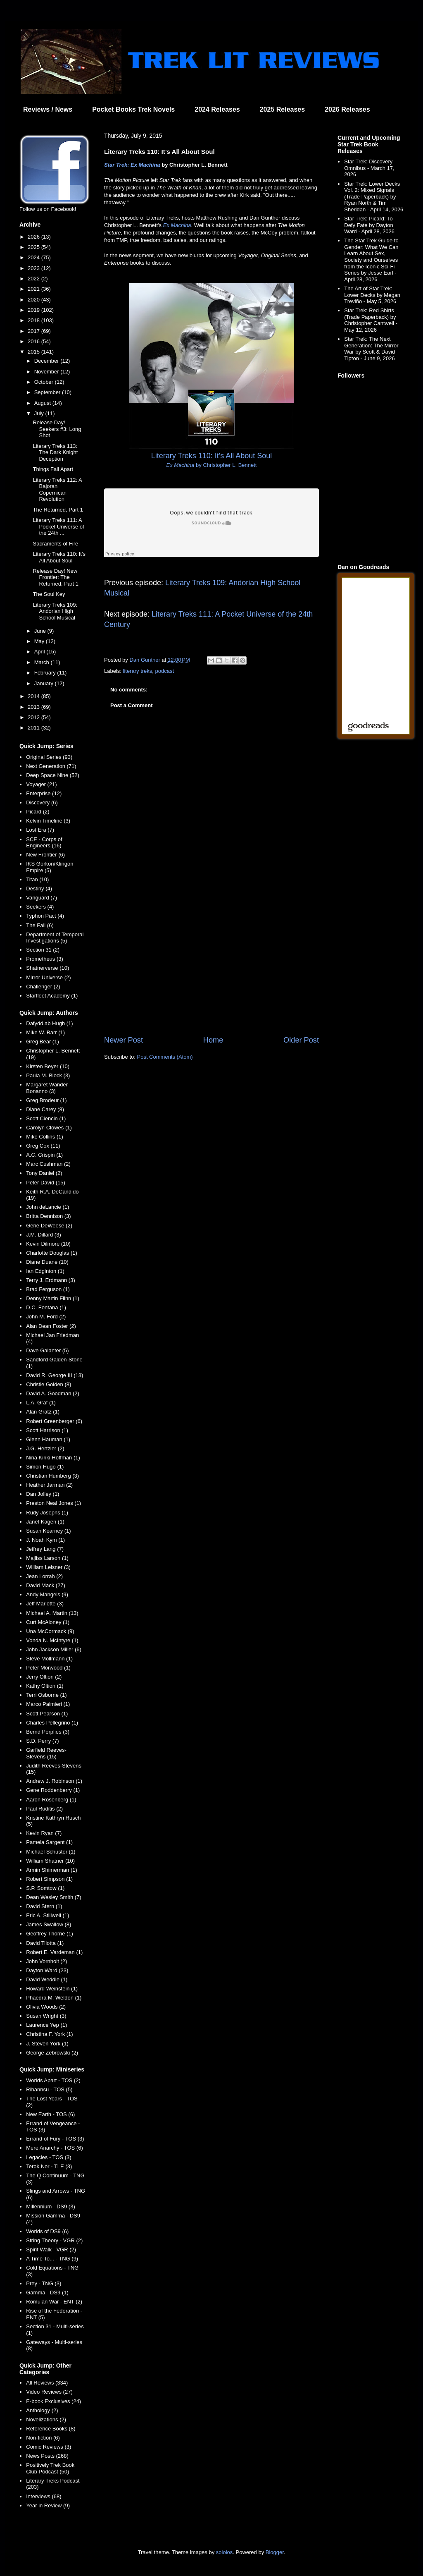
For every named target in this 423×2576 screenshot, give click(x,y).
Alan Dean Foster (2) (51, 1326)
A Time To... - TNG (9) (52, 2258)
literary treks (137, 671)
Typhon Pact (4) (45, 916)
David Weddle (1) (46, 1979)
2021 (34, 289)
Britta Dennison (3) (48, 1216)
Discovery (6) (42, 802)
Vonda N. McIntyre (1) (52, 1640)
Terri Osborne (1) (46, 1695)
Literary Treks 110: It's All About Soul (59, 557)
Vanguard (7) (41, 898)
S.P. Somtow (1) (45, 1888)
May (40, 641)
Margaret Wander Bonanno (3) (47, 1087)
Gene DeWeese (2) (49, 1225)
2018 (34, 320)
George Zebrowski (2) (52, 2053)
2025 (34, 247)
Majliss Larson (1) (47, 1558)
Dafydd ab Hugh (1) (49, 1023)
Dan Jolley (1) (42, 1494)
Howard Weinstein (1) (52, 1988)
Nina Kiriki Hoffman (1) (53, 1457)
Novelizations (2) (46, 2419)
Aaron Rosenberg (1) (51, 1799)
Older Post (301, 1040)
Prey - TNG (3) (43, 2283)
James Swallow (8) (48, 1924)
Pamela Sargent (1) (49, 1842)
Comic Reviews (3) (48, 2447)
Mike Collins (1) (44, 1137)
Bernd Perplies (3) (47, 1732)
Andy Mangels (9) (47, 1594)
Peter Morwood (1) (48, 1668)
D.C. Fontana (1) (46, 1307)
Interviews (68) (43, 2496)
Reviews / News (47, 109)
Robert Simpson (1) (49, 1879)
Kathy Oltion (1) (44, 1686)
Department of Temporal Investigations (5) (54, 937)
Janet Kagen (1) (45, 1522)
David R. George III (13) (54, 1375)
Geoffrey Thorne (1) (49, 1933)
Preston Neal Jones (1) (53, 1503)
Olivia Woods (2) (46, 2007)
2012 (34, 717)
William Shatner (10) (50, 1861)
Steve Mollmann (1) (49, 1658)
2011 (34, 728)
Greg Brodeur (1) (46, 1100)
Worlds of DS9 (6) (47, 2231)
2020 (34, 300)
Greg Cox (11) (43, 1146)
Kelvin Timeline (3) (48, 821)
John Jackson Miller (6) (53, 1649)
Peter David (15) (45, 1182)
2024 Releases (217, 109)
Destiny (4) (39, 888)
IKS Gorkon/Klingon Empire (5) (49, 867)
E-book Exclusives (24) (53, 2401)
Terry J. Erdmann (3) (50, 1280)
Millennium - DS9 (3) (50, 2206)
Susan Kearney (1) (48, 1531)
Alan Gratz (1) (42, 1412)
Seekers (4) (40, 907)
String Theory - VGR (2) (54, 2240)
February (45, 673)
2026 (34, 237)
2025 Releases (282, 109)
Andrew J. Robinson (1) (54, 1781)
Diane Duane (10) (47, 1262)
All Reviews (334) (47, 2383)
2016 (34, 341)
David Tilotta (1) (45, 1943)
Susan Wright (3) (46, 2016)
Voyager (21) (41, 784)
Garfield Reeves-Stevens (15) (46, 1753)
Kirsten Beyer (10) (47, 1066)
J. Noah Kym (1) (45, 1540)
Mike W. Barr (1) (45, 1032)
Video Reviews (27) (49, 2392)
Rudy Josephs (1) (47, 1512)
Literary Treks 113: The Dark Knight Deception (55, 452)
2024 (34, 257)
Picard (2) (37, 811)
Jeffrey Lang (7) (45, 1549)
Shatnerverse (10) (47, 968)
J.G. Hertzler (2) (45, 1448)
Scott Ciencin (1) (46, 1118)
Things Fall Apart (53, 469)
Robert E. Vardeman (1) (54, 1952)
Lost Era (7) (40, 830)
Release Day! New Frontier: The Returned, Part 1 (55, 577)
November (47, 371)
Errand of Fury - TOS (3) (55, 2139)
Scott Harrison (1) (47, 1430)
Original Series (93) (49, 757)
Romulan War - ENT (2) (54, 2302)
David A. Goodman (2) (52, 1393)
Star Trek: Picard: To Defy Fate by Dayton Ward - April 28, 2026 (369, 224)
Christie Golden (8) (48, 1384)
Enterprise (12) (44, 793)
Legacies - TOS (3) (48, 2157)
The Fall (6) (39, 925)
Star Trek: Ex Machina (132, 165)
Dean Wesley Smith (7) (53, 1897)
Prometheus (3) (44, 959)
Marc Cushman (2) (48, 1164)
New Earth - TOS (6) (50, 2114)
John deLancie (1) (47, 1207)
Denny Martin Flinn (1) (52, 1298)
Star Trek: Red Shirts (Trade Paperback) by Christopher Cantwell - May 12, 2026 (370, 320)
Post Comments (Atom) (165, 1057)
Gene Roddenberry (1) (53, 1790)
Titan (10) (37, 879)
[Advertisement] (211, 966)
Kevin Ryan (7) (44, 1833)
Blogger (275, 2552)
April (40, 651)
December (47, 361)
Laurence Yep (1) (46, 2025)
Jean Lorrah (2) (44, 1576)
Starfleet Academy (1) (52, 996)
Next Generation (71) (51, 766)
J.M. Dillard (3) (43, 1235)
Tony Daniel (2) (44, 1173)
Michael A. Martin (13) (52, 1613)
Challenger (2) (43, 986)
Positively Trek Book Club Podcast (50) (50, 2468)
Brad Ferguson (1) (48, 1289)
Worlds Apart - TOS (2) (53, 2080)
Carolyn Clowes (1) (49, 1127)
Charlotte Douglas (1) (51, 1253)
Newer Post (123, 1040)
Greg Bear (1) (42, 1041)
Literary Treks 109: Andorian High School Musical (55, 611)
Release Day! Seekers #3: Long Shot (57, 428)
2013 (34, 707)
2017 (34, 331)
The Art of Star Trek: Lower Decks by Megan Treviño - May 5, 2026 (372, 294)
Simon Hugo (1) (45, 1467)
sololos (224, 2552)
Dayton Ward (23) (47, 1970)
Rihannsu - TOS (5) (49, 2089)
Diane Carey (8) (45, 1109)
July (39, 413)
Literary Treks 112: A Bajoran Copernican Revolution (57, 489)
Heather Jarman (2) (49, 1485)
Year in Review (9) (48, 2505)
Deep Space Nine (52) (52, 775)
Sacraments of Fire (55, 544)
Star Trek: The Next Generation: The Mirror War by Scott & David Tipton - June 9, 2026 (371, 348)
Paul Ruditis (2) (44, 1809)
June (41, 631)
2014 (34, 696)
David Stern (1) (44, 1906)
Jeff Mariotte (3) (45, 1603)
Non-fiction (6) (43, 2438)
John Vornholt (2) (46, 1961)
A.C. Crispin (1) (44, 1155)
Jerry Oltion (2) (44, 1677)
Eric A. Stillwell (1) (47, 1915)
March (42, 662)
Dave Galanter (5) (47, 1350)
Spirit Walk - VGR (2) (51, 2249)
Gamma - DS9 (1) (47, 2292)
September (48, 392)
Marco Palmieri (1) (48, 1704)
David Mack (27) (45, 1585)
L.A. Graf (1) (41, 1402)
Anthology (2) (42, 2410)
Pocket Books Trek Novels (133, 109)
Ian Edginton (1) (45, 1271)
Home (213, 1040)
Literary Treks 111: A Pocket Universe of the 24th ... (58, 526)
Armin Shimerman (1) (51, 1870)
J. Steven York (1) (47, 2043)
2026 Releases (347, 109)
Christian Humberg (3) (52, 1476)
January (44, 683)
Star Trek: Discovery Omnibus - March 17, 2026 (369, 167)
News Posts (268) (47, 2456)
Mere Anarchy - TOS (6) (54, 2148)
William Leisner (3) (48, 1567)
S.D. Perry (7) (42, 1741)
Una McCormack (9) (50, 1631)
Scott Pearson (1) (47, 1713)
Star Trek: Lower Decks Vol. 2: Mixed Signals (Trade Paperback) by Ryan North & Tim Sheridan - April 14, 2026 (373, 197)
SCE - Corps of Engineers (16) (44, 842)
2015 (34, 352)
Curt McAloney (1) (47, 1622)
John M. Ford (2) (46, 1316)
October (44, 382)
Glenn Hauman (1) (48, 1439)
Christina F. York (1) (49, 2034)
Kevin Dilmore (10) (48, 1244)
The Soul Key (49, 594)
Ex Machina (177, 225)
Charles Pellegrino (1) (52, 1723)
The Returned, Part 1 (58, 510)
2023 (34, 268)
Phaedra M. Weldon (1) (53, 1998)
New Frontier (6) (45, 854)
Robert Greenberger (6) (54, 1421)
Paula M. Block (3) (48, 1075)
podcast (164, 671)
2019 (34, 310)
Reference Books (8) (50, 2428)
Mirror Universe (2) (48, 977)
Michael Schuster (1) (50, 1852)
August (43, 403)
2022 (34, 278)
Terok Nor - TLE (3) (49, 2166)
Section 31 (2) (42, 950)
